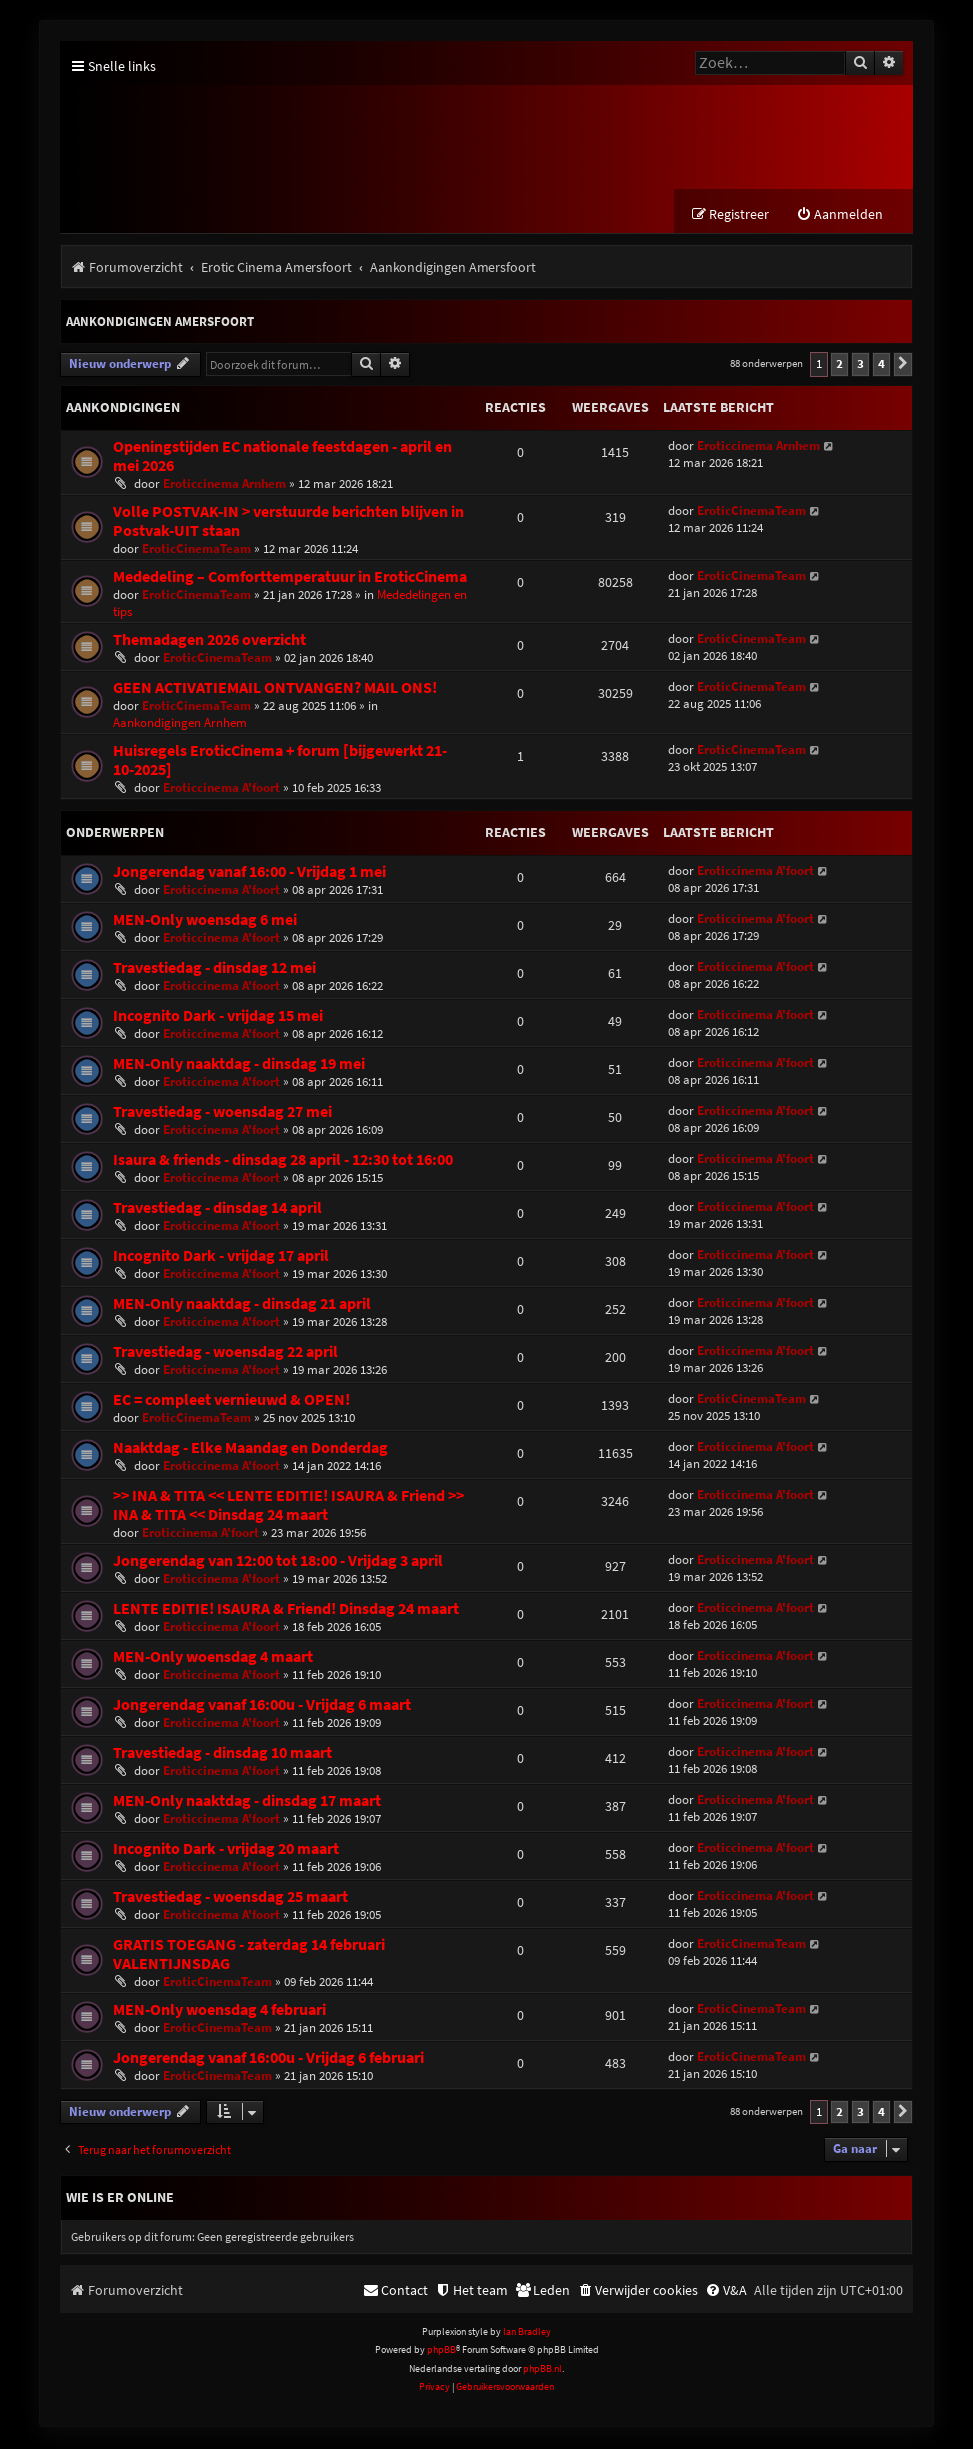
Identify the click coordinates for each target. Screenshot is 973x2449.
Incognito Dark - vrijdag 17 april (221, 1256)
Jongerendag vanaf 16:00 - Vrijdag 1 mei (249, 872)
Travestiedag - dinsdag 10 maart (222, 1753)
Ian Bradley (527, 2332)
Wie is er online (120, 2198)
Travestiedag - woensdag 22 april (225, 1352)
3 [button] (860, 365)
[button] (903, 366)
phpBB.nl (542, 2369)
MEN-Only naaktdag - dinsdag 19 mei (239, 1064)
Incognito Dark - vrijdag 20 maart (226, 1849)
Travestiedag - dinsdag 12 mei (214, 968)
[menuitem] (839, 216)
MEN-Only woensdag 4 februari (219, 2010)
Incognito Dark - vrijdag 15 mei (218, 1016)
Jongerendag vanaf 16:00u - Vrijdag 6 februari (268, 2058)
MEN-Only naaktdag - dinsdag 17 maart (247, 1801)
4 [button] (881, 365)
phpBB (441, 2351)
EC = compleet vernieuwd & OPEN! (231, 1400)
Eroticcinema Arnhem (224, 484)
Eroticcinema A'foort (221, 788)
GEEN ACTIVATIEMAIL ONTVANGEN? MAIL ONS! (275, 688)
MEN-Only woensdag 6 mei (205, 920)
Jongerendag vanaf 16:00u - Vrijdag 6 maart (262, 1705)
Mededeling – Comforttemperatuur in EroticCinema (290, 577)
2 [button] (839, 365)
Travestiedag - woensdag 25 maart (230, 1897)
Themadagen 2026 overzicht (209, 640)
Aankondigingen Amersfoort (160, 323)
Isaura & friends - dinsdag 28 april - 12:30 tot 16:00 (283, 1160)
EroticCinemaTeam (196, 549)
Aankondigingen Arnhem (180, 723)
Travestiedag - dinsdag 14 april (217, 1208)
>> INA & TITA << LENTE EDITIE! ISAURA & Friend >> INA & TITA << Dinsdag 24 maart (288, 1506)
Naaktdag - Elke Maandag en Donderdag (250, 1448)
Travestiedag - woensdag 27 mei (222, 1112)
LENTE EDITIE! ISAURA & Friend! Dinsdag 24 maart (286, 1609)
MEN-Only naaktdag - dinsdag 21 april (242, 1304)
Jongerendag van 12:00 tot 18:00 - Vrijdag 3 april (278, 1561)
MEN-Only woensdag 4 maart (213, 1657)
